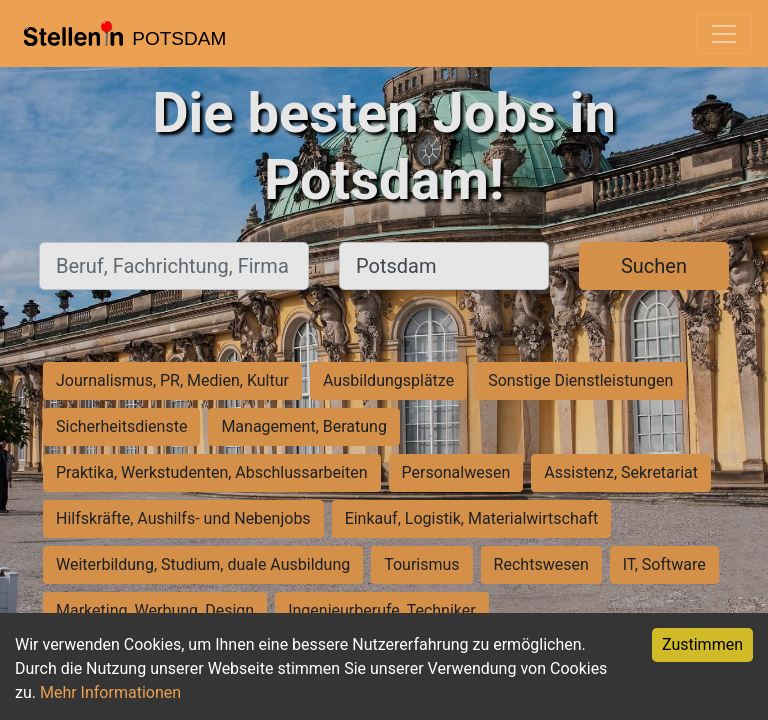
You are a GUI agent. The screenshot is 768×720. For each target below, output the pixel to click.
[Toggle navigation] (724, 34)
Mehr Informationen (110, 692)
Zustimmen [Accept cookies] (702, 644)
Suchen (654, 266)
